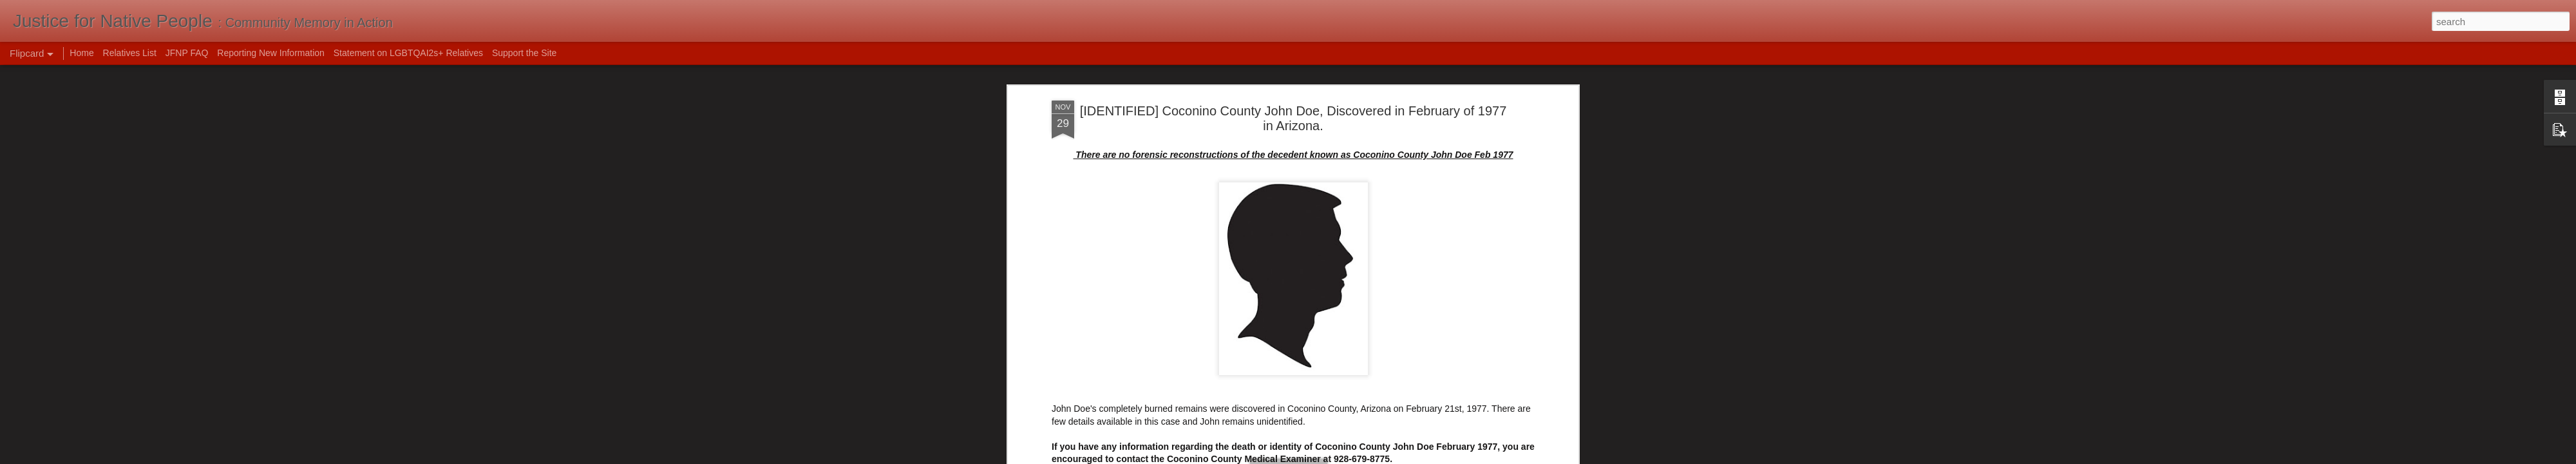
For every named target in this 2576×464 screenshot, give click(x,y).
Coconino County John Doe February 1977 (1241, 160)
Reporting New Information (271, 53)
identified (1350, 160)
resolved (1433, 160)
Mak (1357, 143)
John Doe (1392, 160)
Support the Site (524, 53)
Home (81, 53)
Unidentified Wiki (1085, 84)
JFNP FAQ (187, 53)
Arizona (1135, 160)
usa (1515, 160)
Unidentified (1479, 160)
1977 (1105, 160)
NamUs (1067, 72)
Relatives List (129, 53)
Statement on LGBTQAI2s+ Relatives (408, 53)
